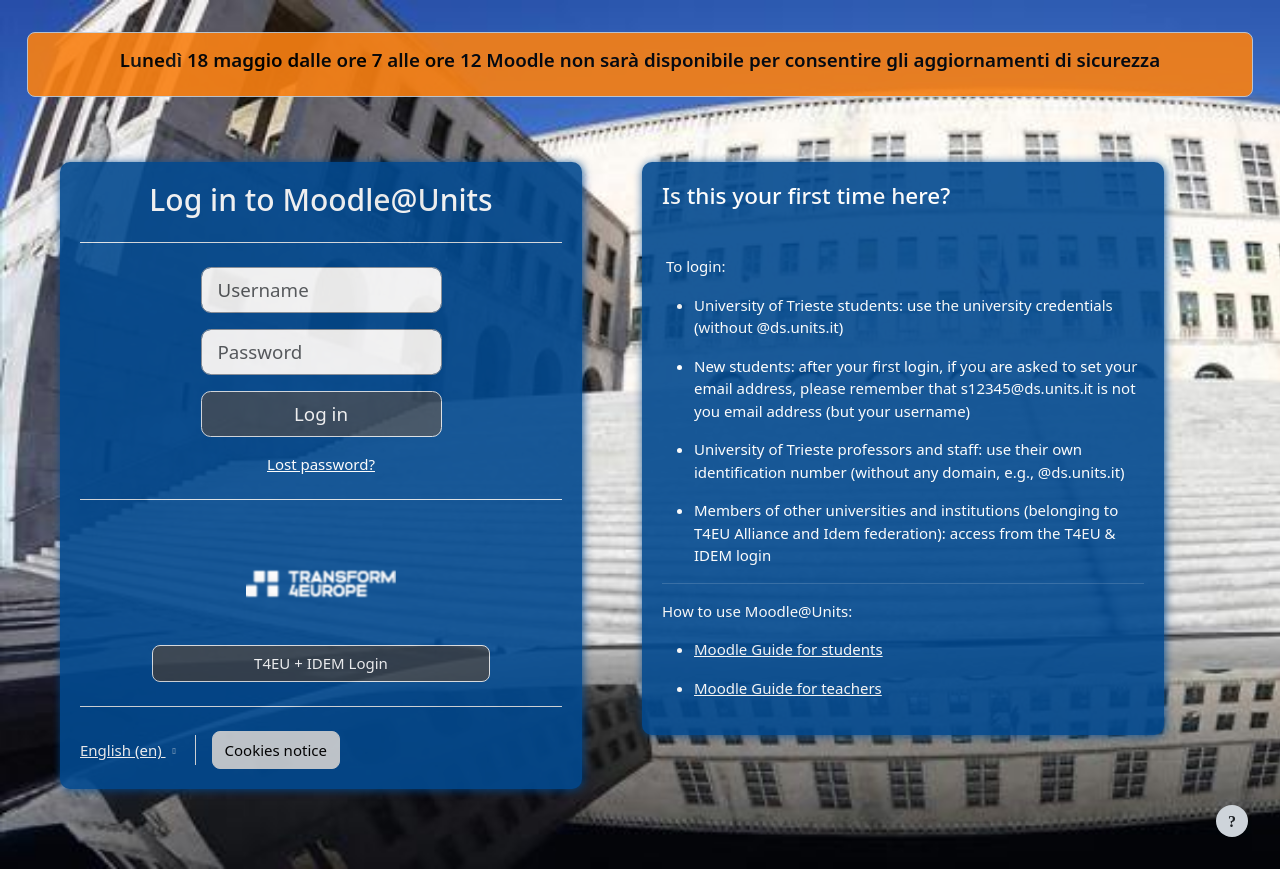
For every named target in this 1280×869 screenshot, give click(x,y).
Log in (321, 413)
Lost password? (321, 464)
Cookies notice (276, 750)
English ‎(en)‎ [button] (123, 750)
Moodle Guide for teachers (788, 688)
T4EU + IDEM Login (321, 663)
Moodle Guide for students (788, 649)
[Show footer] (1232, 821)
